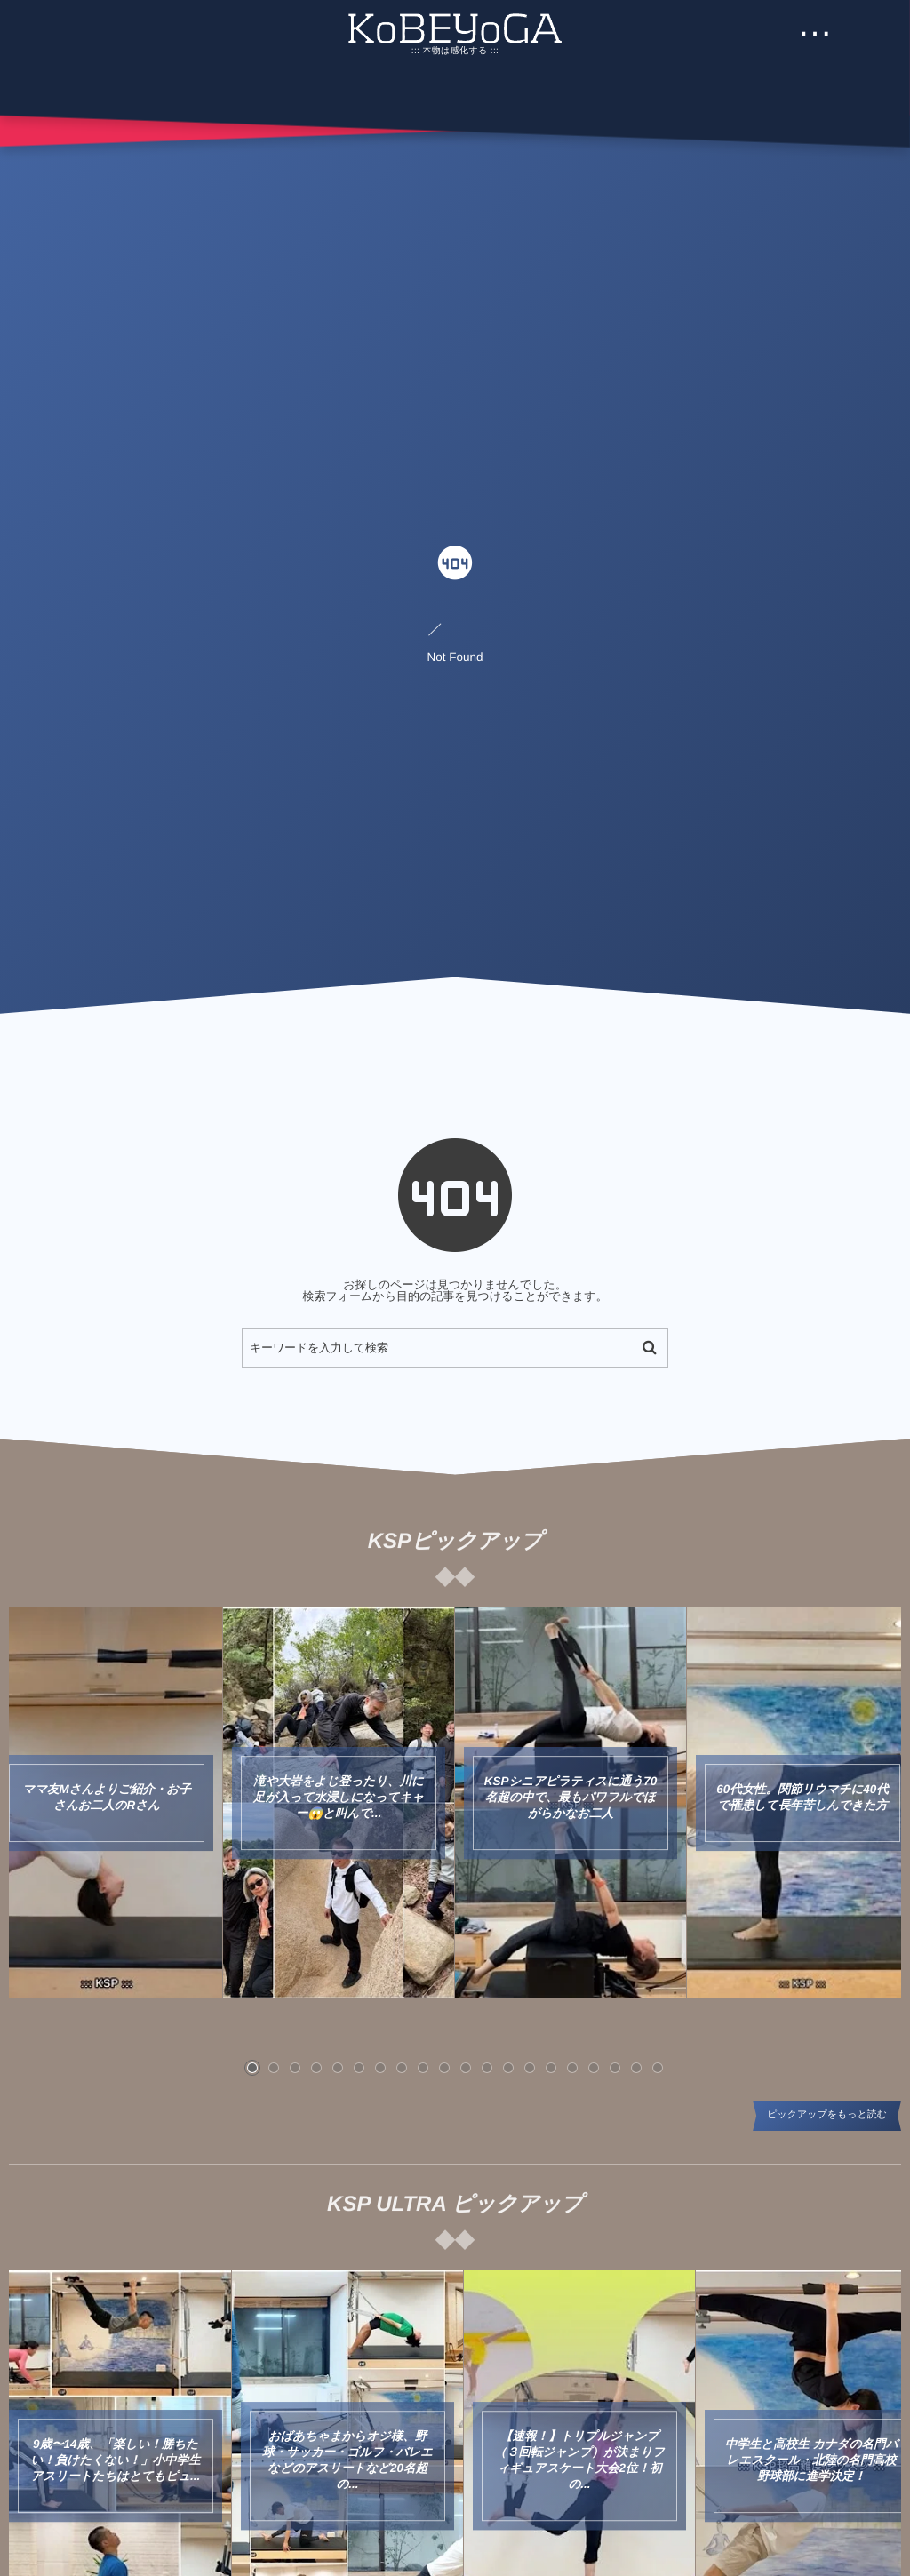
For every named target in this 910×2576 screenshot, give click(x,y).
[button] (252, 2067)
